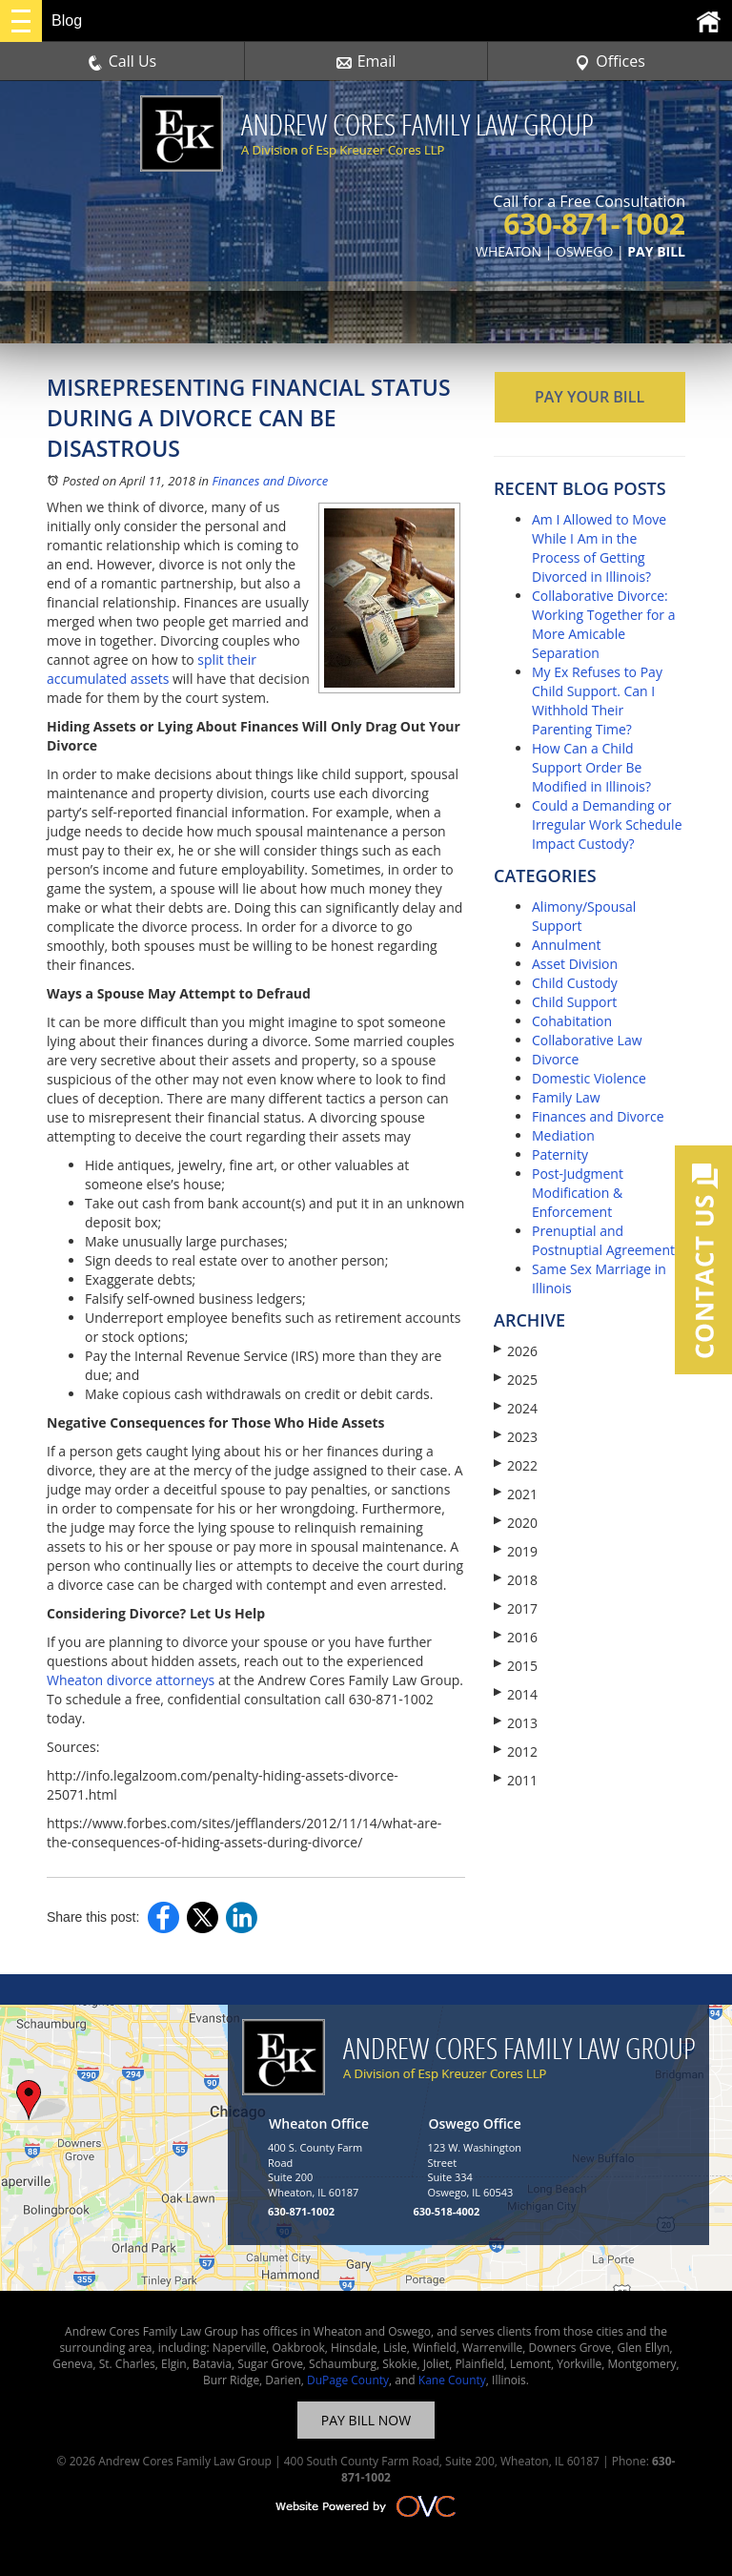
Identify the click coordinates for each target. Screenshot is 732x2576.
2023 (516, 1437)
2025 (516, 1379)
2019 (516, 1551)
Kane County (452, 2380)
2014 (516, 1694)
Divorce (555, 1059)
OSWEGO (584, 251)
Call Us (122, 61)
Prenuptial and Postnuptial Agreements (606, 1240)
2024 (516, 1408)
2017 (516, 1608)
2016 (516, 1637)
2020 (516, 1523)
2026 (516, 1351)
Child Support (574, 1002)
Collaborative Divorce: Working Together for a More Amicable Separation (603, 624)
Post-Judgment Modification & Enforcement (577, 1192)
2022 (516, 1465)
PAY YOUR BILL (589, 396)
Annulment (566, 945)
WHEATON (508, 251)
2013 (516, 1723)
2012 (516, 1751)
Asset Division (575, 964)
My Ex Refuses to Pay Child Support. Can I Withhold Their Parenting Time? (597, 700)
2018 (516, 1580)
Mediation (563, 1135)
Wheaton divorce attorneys (130, 1680)
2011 (516, 1780)
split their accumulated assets (151, 669)
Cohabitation (572, 1021)
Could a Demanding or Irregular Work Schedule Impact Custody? (607, 824)
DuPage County (348, 2380)
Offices (610, 61)
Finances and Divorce (270, 480)
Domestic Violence (589, 1078)
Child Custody (575, 983)
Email (366, 61)
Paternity (560, 1154)
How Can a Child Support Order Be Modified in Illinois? (591, 767)
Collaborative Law (587, 1040)
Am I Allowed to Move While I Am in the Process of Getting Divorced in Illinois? (599, 548)
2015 (516, 1666)
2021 (516, 1494)
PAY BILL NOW (366, 2420)
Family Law (566, 1097)
